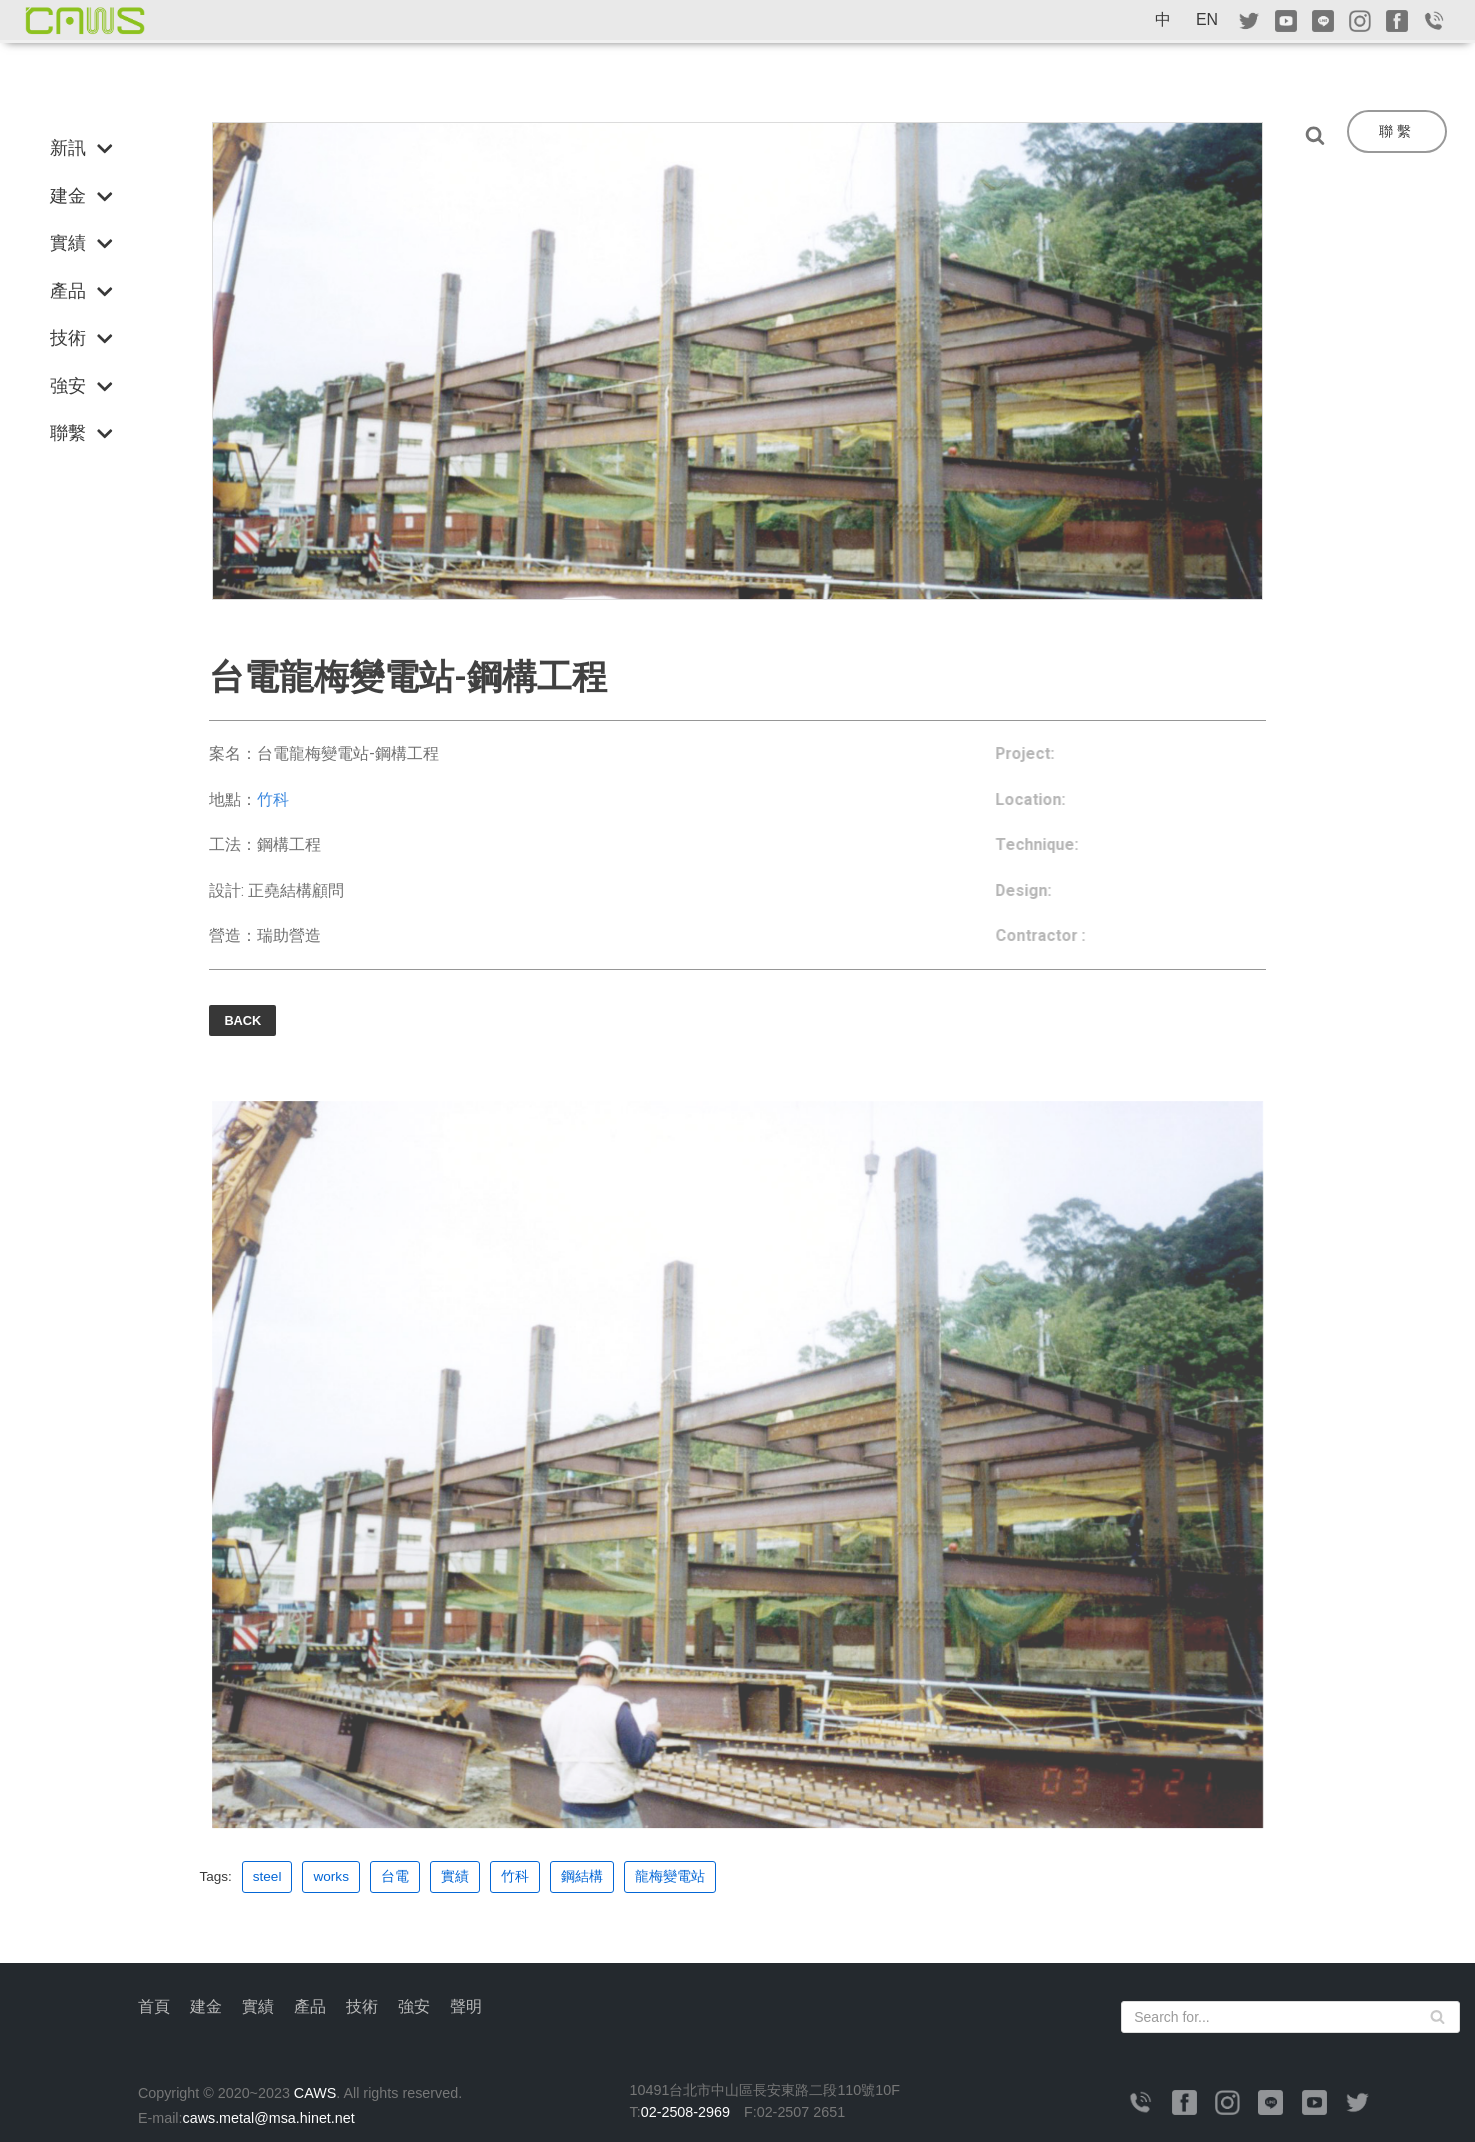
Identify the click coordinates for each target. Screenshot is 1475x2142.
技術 (362, 2007)
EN (1207, 19)
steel (267, 1877)
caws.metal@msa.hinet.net (269, 2119)
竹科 (273, 799)
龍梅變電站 (670, 1877)
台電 (395, 1877)
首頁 (154, 2007)
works (332, 1877)
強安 (414, 2007)
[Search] (1320, 135)
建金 (206, 2007)
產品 (310, 2007)
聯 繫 (1395, 131)
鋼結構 (582, 1877)
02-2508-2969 (686, 2113)
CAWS (316, 2093)
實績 (455, 1877)
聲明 (466, 2007)
